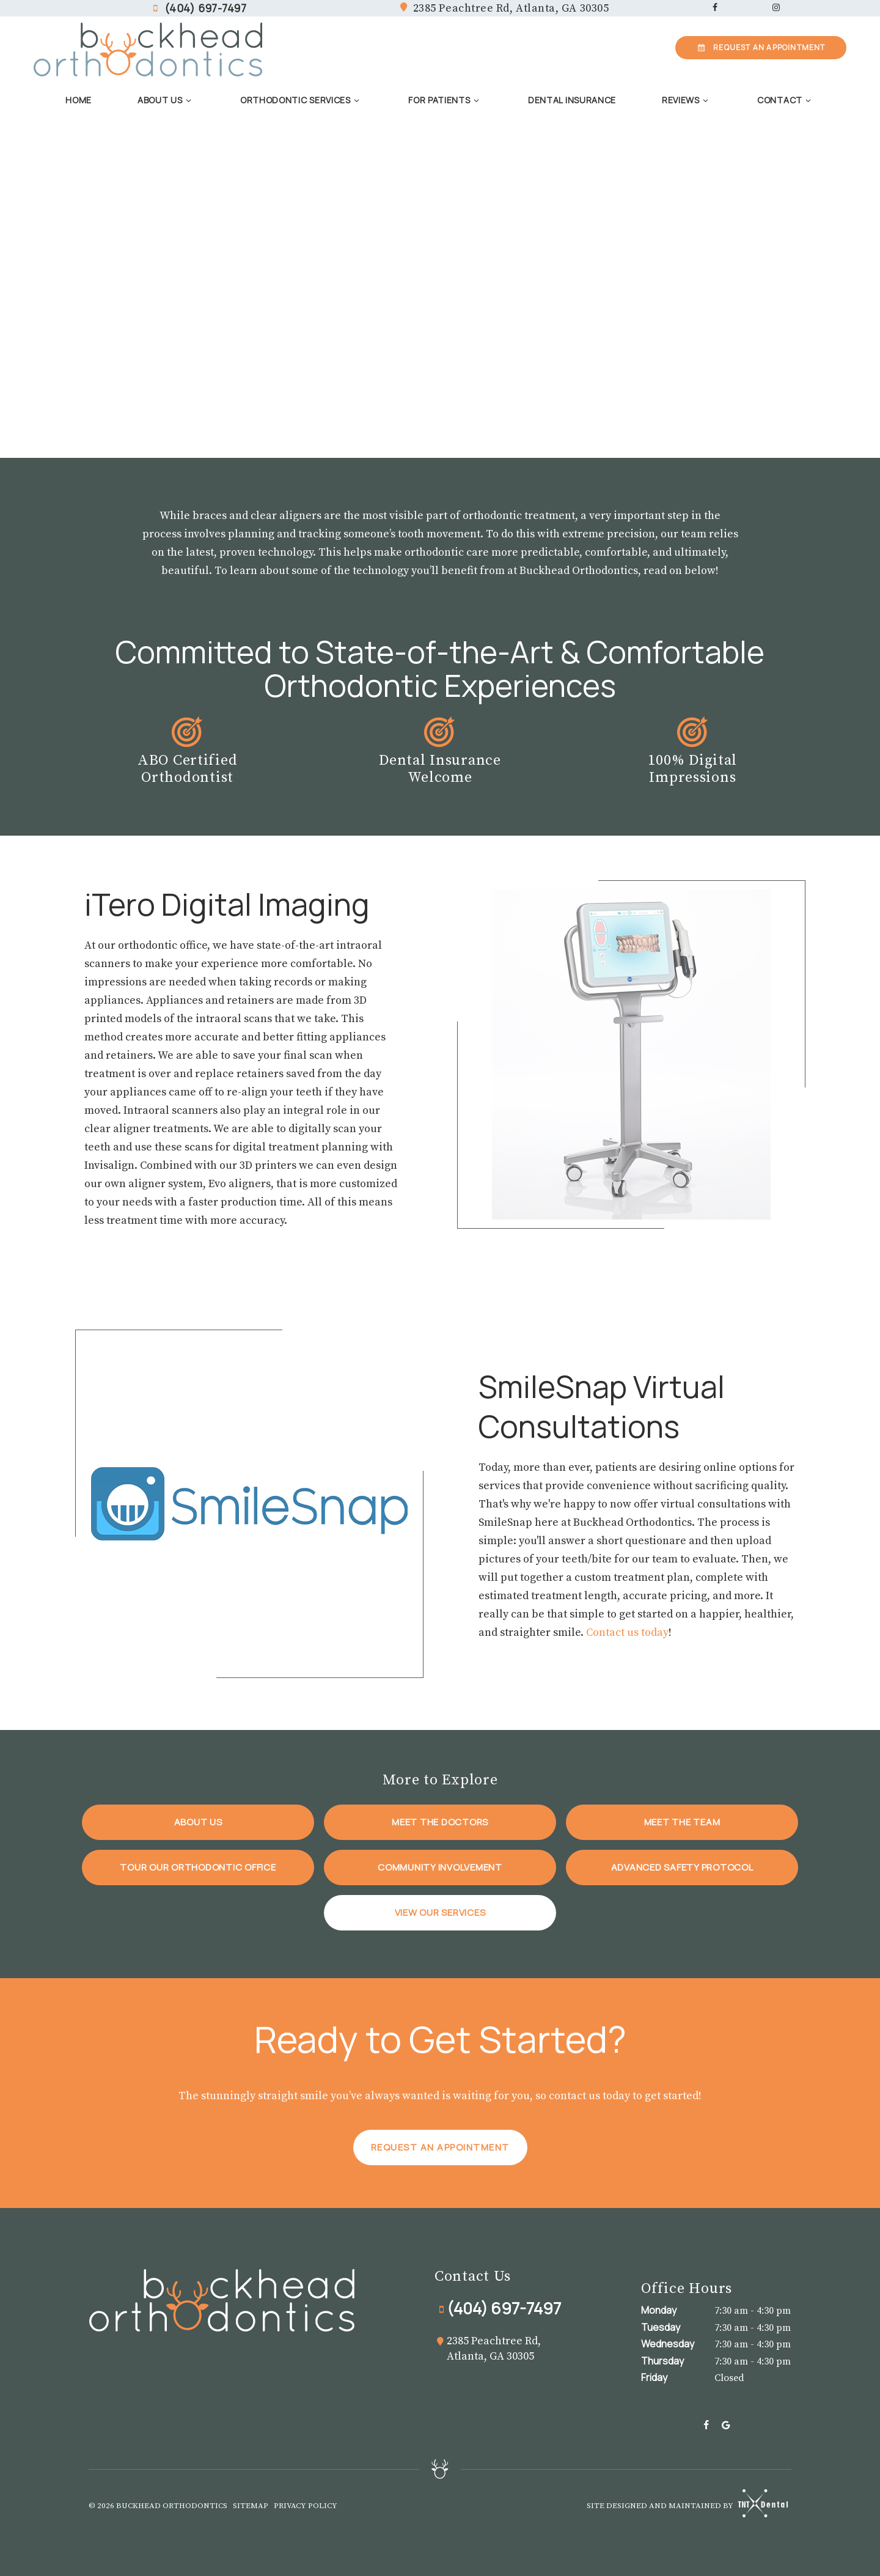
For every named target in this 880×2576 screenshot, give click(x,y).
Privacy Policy (305, 2506)
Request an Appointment (440, 2147)
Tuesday (660, 2327)
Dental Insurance (572, 100)
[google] (726, 2426)
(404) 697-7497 (198, 7)
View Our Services (440, 1912)
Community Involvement (440, 1867)
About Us (166, 100)
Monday (658, 2310)
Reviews (687, 100)
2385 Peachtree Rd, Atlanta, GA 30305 (488, 2348)
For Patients (445, 100)
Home (78, 100)
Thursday (662, 2361)
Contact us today (627, 1632)
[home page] (148, 49)
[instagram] (776, 8)
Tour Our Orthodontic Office (198, 1867)
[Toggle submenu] (189, 100)
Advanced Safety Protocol (682, 1867)
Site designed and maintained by (683, 2504)
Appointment (760, 47)
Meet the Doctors (440, 1822)
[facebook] (715, 8)
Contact (786, 100)
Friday (654, 2377)
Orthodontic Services (301, 100)
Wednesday (667, 2343)
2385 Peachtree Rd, (503, 8)
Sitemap (250, 2506)
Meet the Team (682, 1822)
